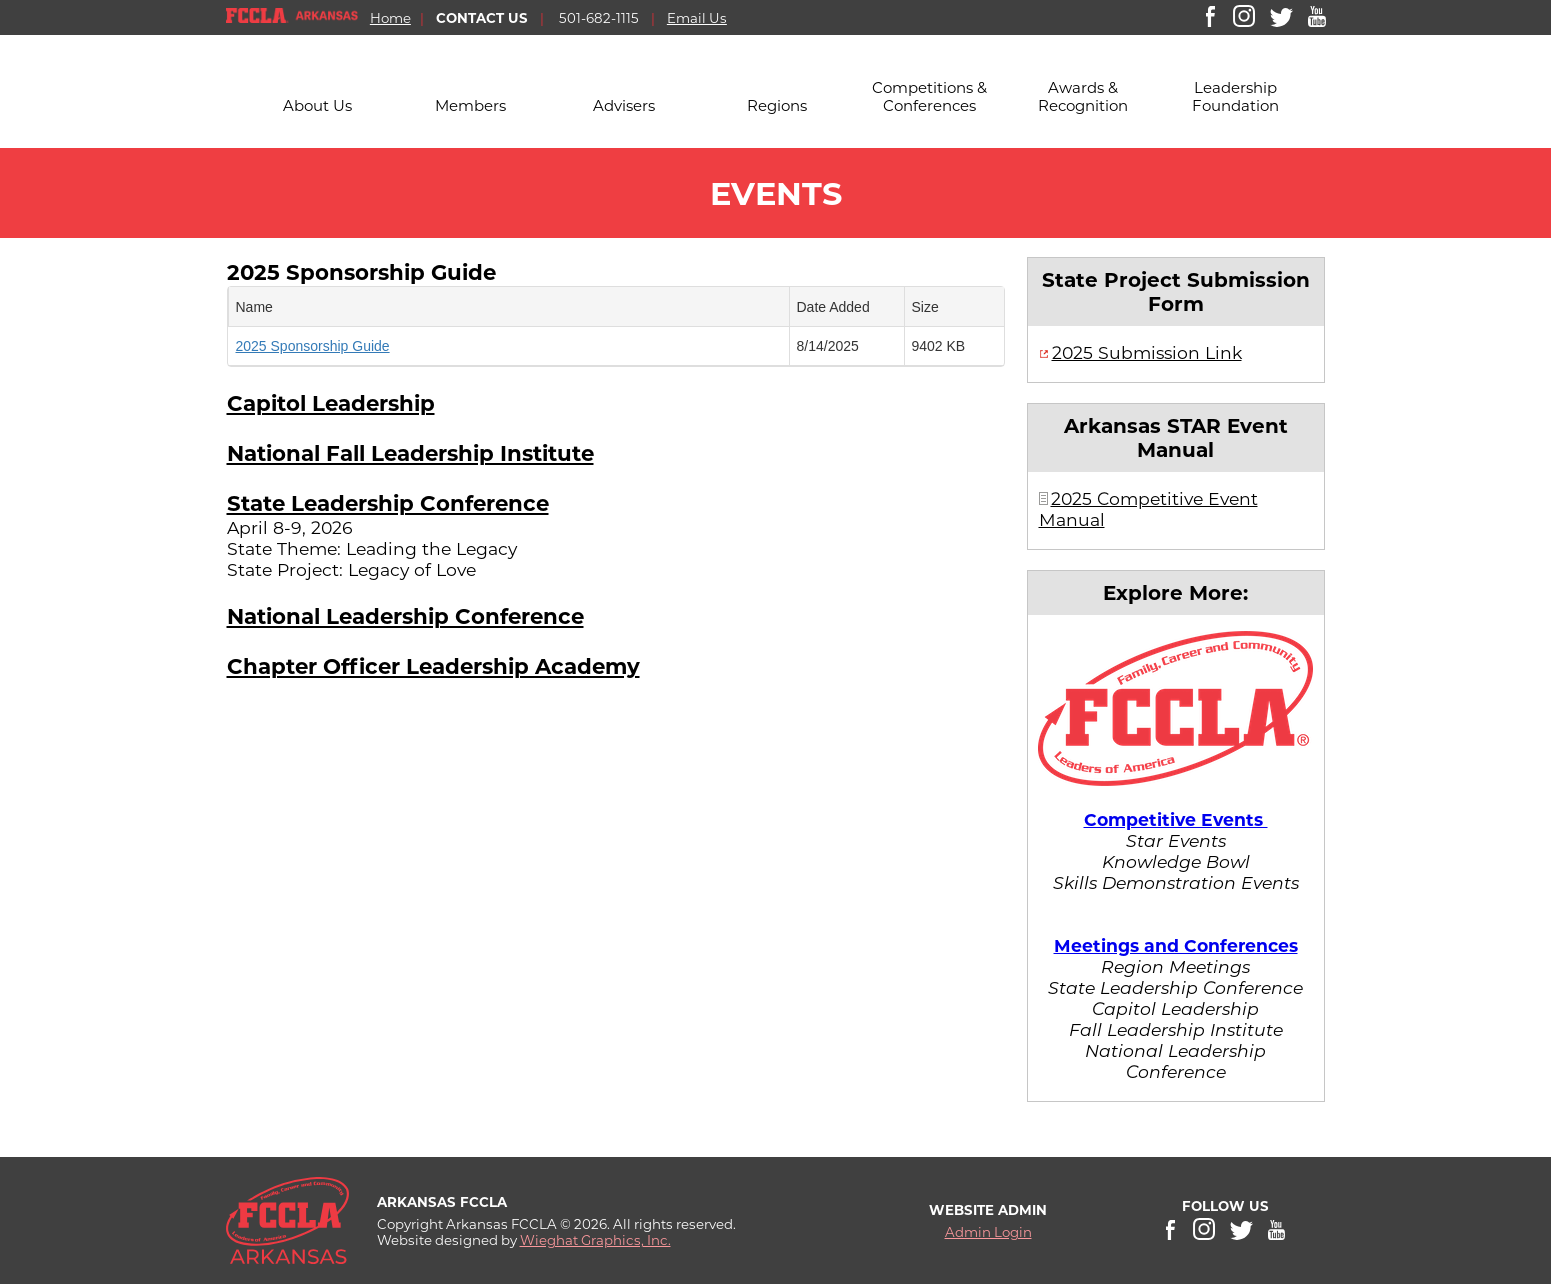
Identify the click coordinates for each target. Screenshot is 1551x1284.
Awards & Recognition (1083, 96)
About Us (317, 105)
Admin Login (988, 1232)
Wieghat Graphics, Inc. (595, 1240)
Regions (777, 105)
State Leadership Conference (388, 503)
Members (470, 105)
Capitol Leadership (331, 403)
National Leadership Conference (405, 616)
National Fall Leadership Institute (410, 453)
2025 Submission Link (1147, 352)
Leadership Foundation (1235, 96)
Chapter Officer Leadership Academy (433, 666)
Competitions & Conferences (929, 96)
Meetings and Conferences (1176, 945)
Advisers (624, 105)
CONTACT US (482, 18)
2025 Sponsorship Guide (361, 272)
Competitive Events (1176, 819)
